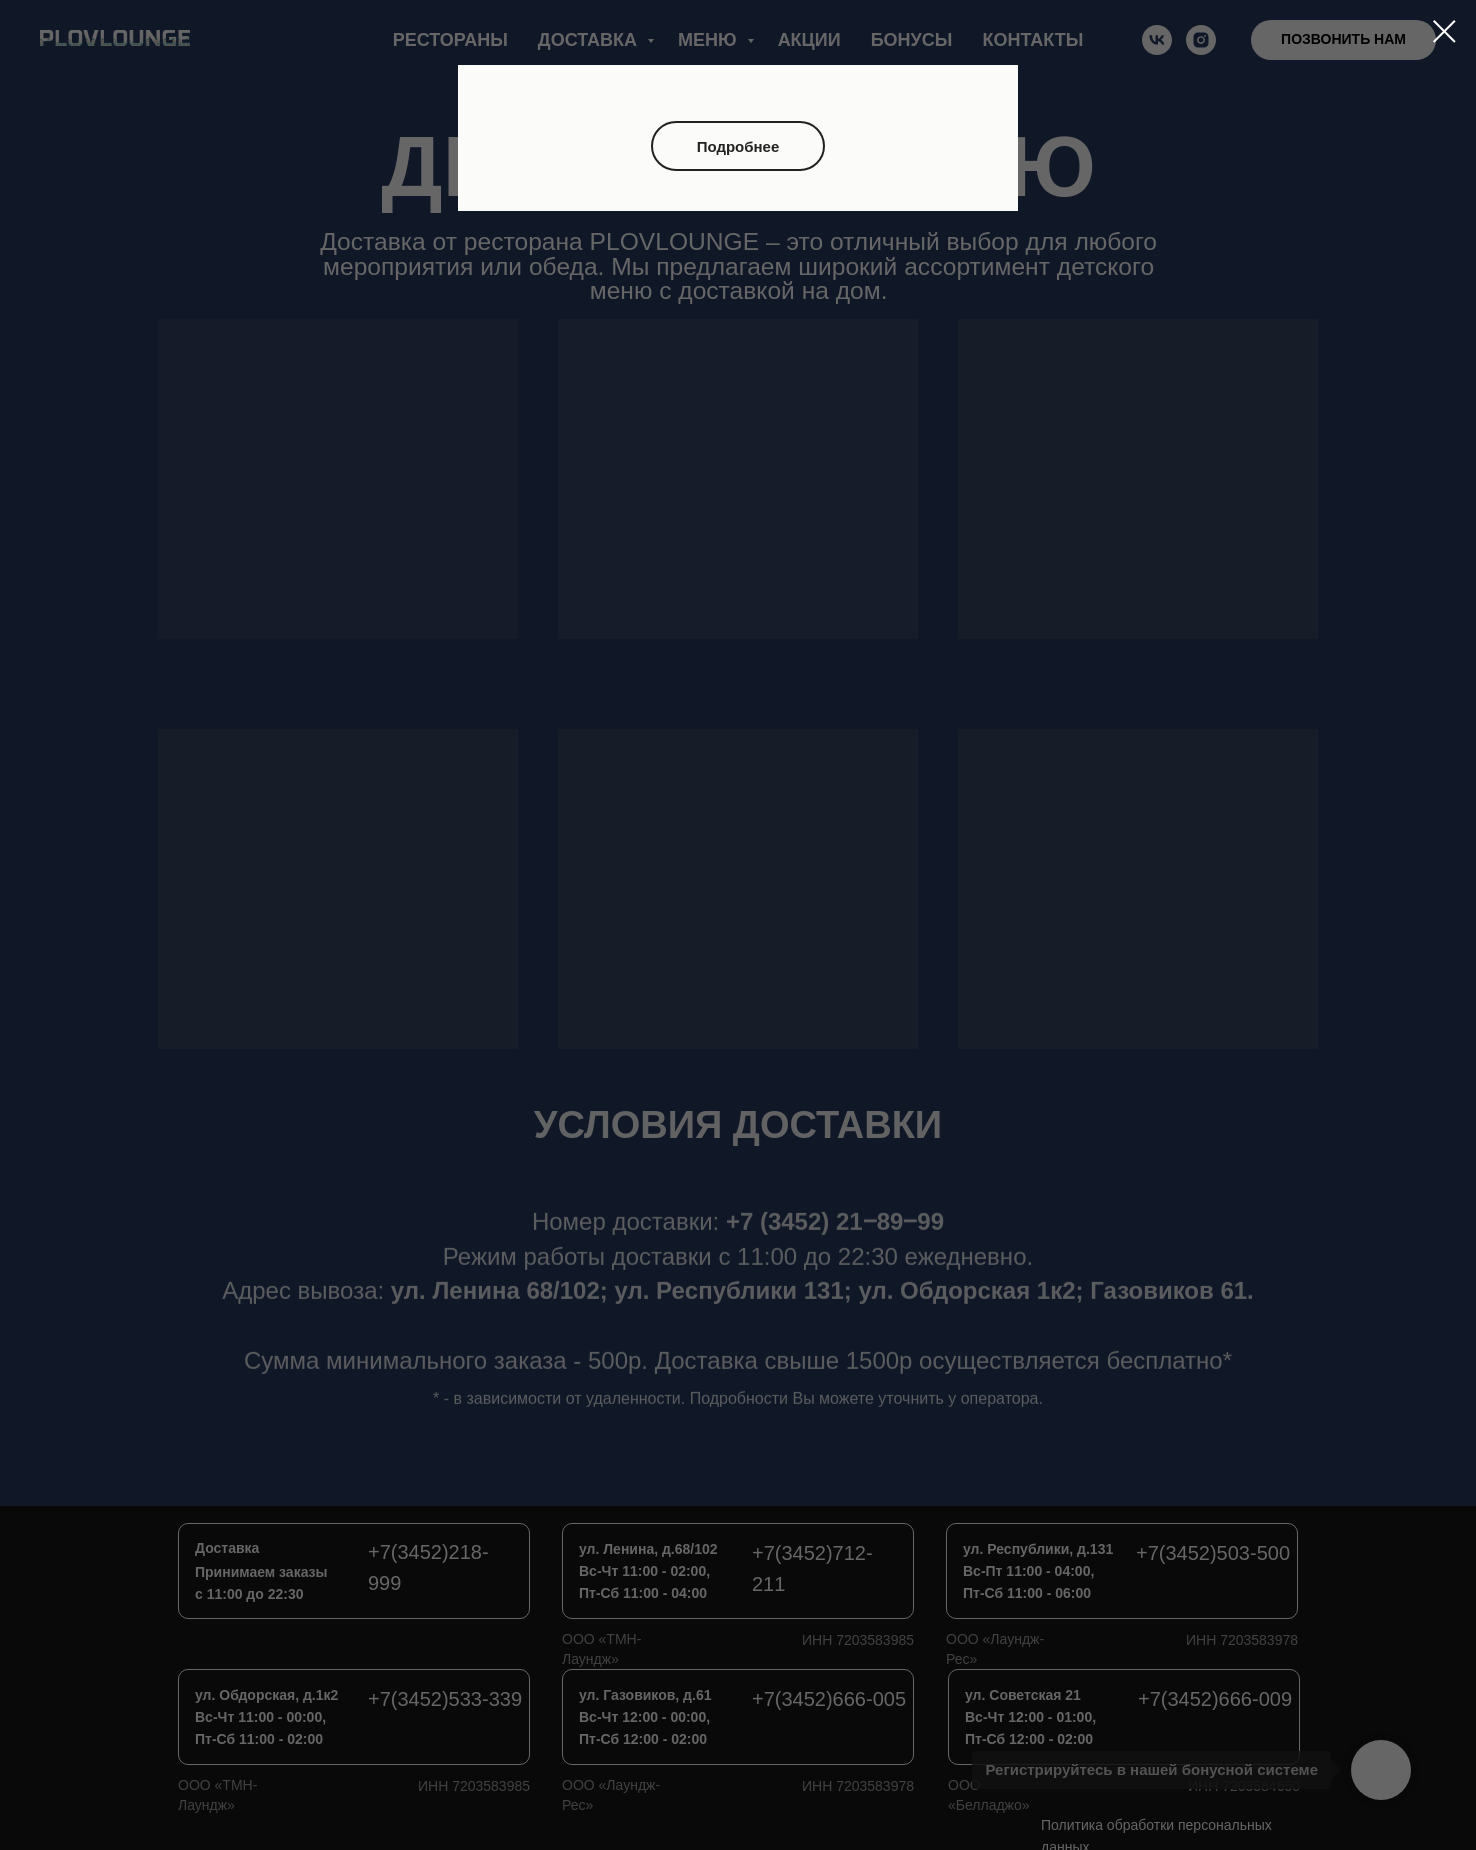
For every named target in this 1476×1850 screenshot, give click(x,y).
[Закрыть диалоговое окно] (1444, 31)
